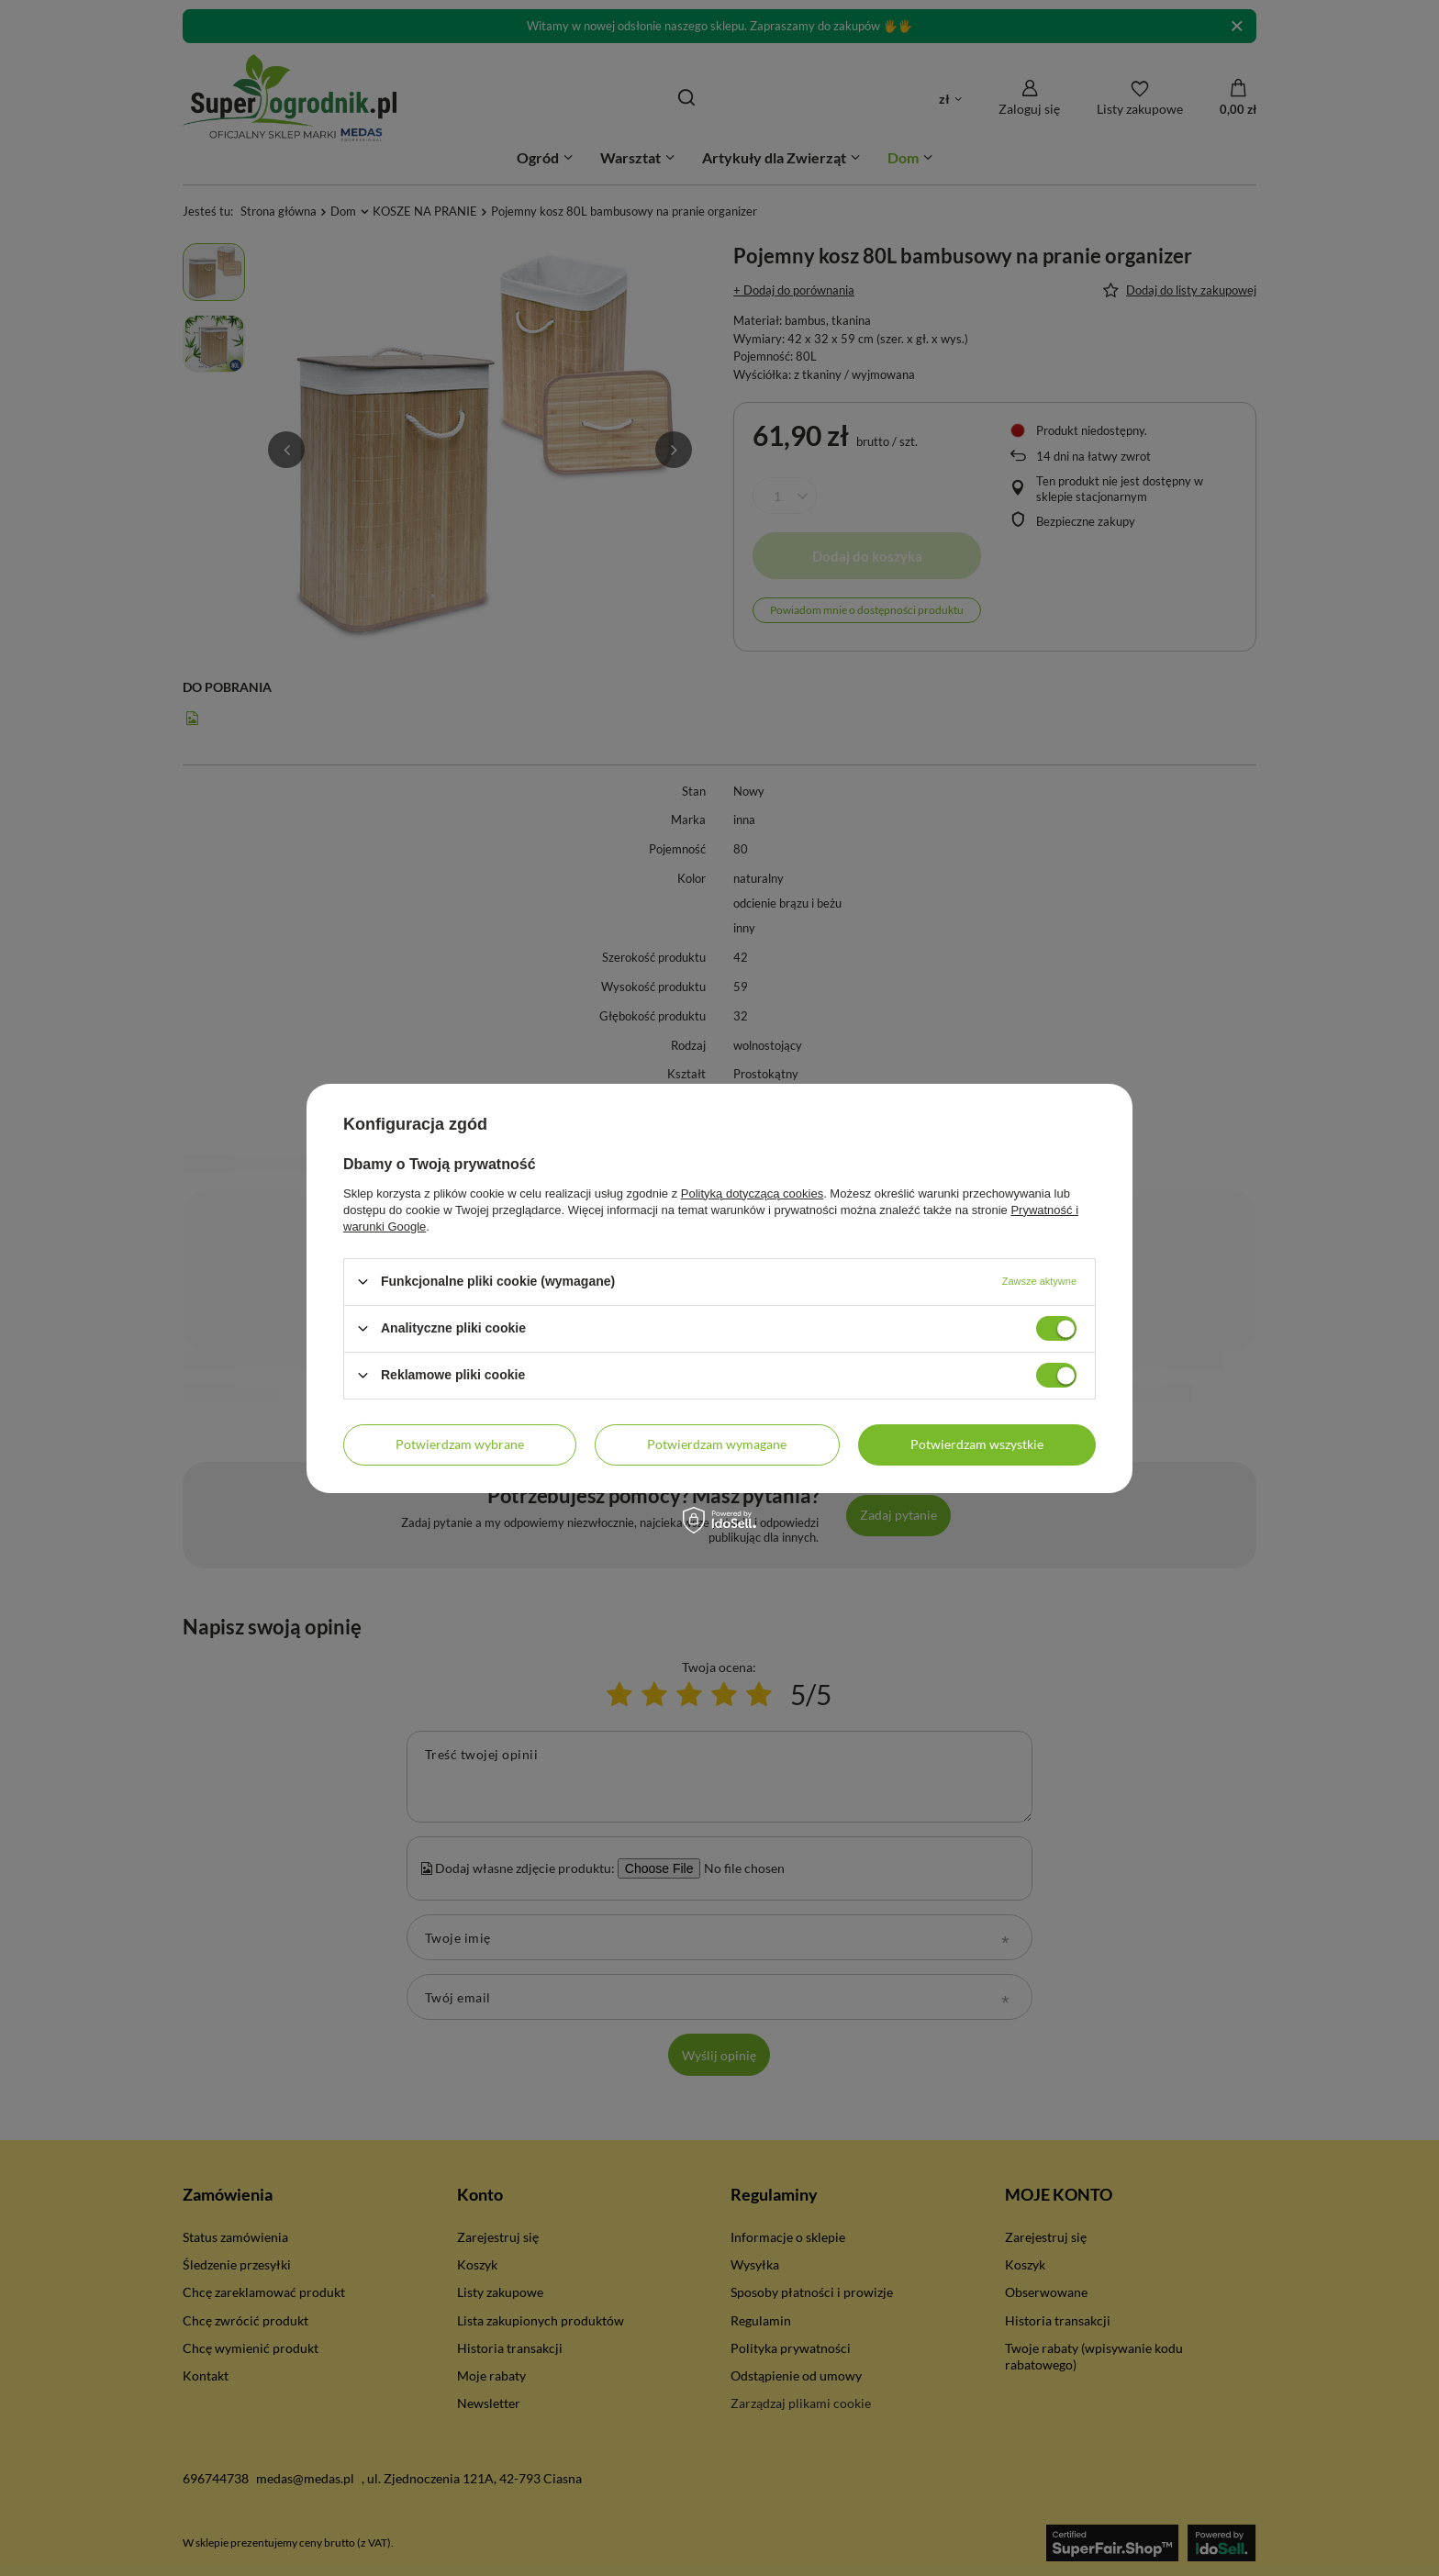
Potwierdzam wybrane (460, 1444)
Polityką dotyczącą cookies (752, 1192)
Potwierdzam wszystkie (976, 1444)
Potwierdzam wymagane (716, 1444)
